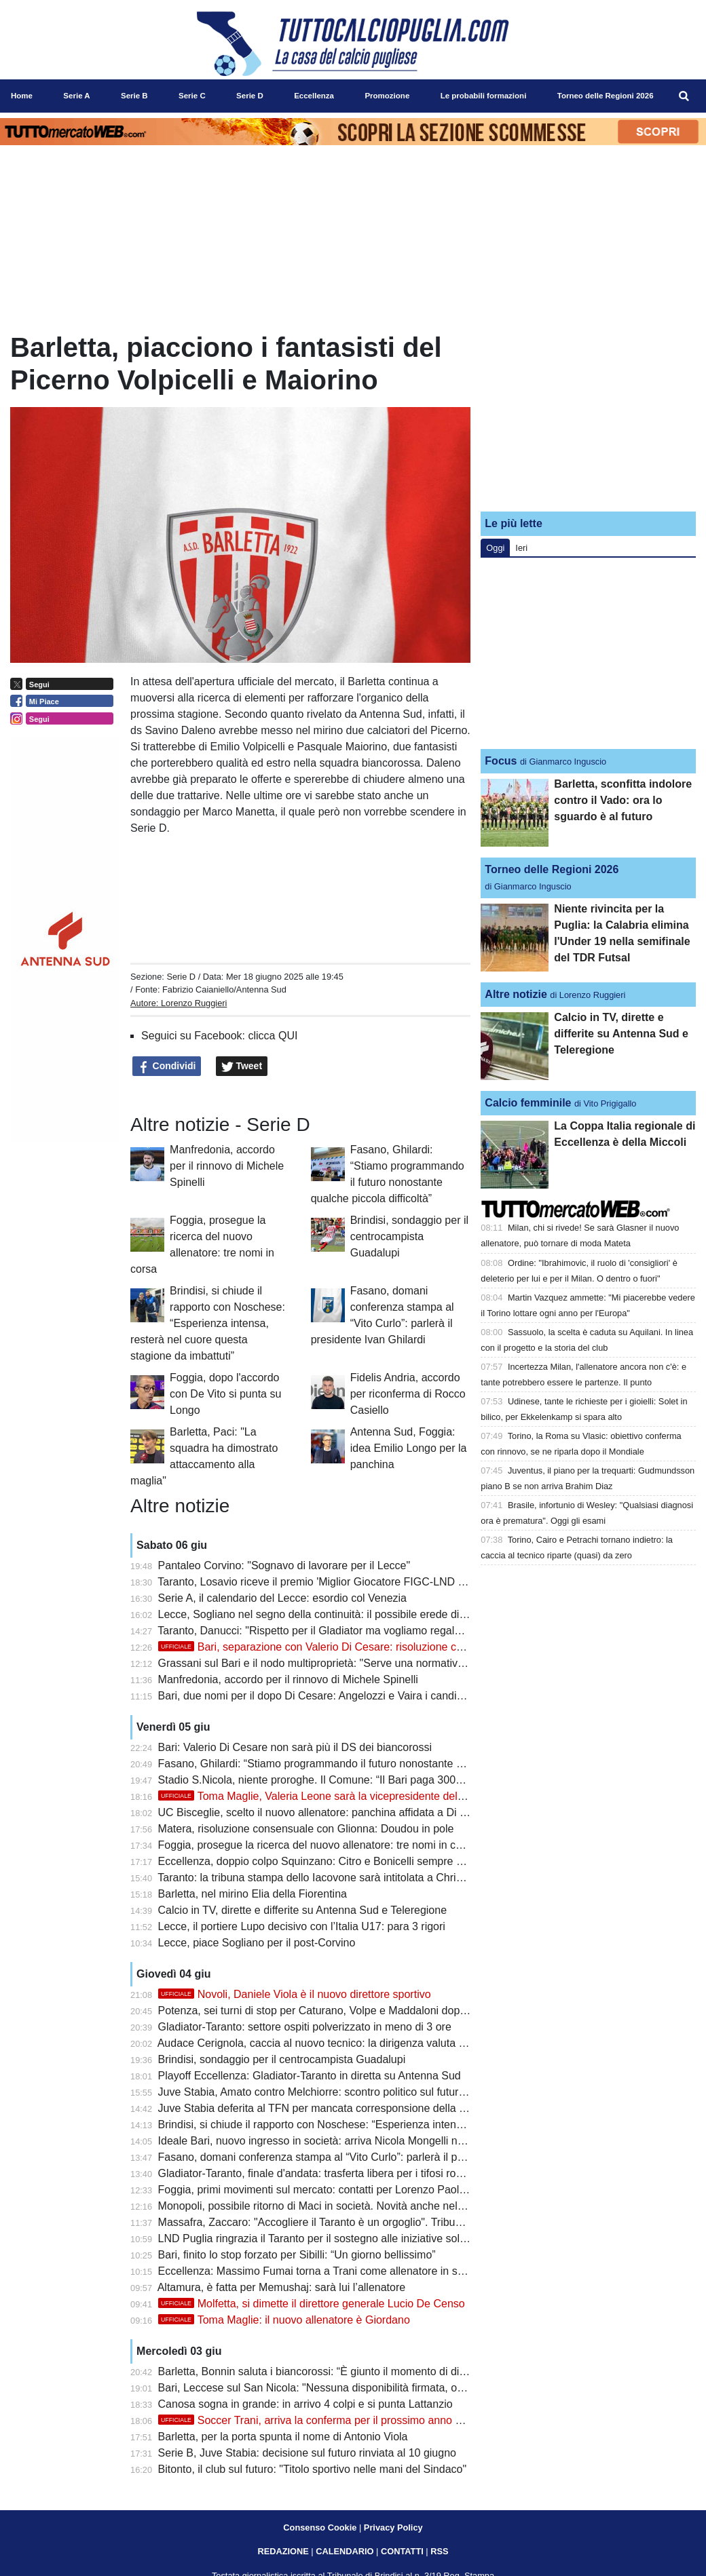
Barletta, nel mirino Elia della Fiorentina (252, 1894)
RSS (439, 2551)
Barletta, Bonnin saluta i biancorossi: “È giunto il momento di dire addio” (330, 2371)
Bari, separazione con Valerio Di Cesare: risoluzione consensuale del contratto (366, 1647)
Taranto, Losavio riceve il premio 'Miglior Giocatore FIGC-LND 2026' (320, 1582)
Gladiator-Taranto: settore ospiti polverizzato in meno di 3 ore (304, 2027)
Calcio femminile (528, 1103)
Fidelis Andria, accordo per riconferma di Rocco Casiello (408, 1394)
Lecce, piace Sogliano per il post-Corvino (257, 1942)
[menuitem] (684, 96)
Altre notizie (516, 994)
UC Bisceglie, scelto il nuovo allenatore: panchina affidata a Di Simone (327, 1812)
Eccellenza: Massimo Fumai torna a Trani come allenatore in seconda (326, 2271)
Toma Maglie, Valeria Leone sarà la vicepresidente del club (319, 1796)
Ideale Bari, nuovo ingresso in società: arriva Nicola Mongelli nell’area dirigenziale (354, 2141)
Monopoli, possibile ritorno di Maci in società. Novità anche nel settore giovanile (349, 2206)
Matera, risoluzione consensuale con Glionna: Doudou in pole (306, 1828)
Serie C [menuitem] (192, 96)
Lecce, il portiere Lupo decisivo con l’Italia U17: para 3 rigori (301, 1926)
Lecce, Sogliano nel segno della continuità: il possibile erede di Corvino (329, 1614)
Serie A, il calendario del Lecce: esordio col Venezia (282, 1598)
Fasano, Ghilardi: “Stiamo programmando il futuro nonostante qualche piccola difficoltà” (368, 1763)
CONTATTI (402, 2551)
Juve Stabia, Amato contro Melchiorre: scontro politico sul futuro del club (331, 2092)
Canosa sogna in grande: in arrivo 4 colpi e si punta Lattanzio (305, 2404)
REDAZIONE (282, 2551)
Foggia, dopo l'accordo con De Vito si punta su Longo (225, 1394)
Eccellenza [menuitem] (314, 96)
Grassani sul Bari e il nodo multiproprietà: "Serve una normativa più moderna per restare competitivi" (399, 1663)
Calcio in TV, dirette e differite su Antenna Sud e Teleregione (302, 1910)
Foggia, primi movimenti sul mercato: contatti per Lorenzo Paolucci (318, 2189)
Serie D (181, 977)
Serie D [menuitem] (249, 96)
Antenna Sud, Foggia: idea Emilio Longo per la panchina (408, 1448)
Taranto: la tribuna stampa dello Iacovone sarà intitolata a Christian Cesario (338, 1877)
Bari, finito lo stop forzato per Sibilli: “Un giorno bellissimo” (297, 2255)
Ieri (521, 548)
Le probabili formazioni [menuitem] (484, 96)
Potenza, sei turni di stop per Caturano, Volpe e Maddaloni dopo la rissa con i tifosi (356, 2010)
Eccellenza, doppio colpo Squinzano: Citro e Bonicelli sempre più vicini (328, 1861)
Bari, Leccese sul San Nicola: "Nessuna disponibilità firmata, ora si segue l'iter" (347, 2388)
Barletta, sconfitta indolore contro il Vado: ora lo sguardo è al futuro (623, 800)
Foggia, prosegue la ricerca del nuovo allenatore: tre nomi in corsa (317, 1845)
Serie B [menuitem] (134, 96)
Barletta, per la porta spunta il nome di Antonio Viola (283, 2436)
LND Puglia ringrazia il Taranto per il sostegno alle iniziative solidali (318, 2238)
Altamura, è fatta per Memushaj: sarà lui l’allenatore (281, 2287)
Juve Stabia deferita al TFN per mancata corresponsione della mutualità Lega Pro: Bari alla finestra (396, 2108)
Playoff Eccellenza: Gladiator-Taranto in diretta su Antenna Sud (309, 2075)
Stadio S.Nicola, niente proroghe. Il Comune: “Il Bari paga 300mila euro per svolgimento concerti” (391, 1780)
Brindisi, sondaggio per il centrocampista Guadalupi (409, 1236)
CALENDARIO (344, 2551)
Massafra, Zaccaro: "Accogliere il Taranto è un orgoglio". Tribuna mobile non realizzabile (369, 2222)
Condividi (167, 1066)
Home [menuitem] (22, 96)
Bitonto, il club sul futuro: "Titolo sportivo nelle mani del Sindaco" (312, 2469)
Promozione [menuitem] (387, 96)
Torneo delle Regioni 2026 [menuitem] (605, 96)
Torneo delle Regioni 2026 (551, 869)
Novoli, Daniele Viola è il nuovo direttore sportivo (294, 1994)
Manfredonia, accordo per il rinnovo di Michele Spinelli (227, 1166)
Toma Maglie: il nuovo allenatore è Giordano (284, 2320)
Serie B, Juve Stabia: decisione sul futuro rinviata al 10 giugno (307, 2453)
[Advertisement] (588, 416)
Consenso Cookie (319, 2527)
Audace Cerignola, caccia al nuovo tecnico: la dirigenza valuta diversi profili (338, 2043)
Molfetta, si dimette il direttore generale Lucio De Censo (311, 2303)
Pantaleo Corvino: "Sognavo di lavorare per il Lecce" (284, 1565)
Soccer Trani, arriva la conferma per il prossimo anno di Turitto (327, 2420)
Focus (501, 761)
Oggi (495, 548)
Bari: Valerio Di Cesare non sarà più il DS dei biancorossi (295, 1747)
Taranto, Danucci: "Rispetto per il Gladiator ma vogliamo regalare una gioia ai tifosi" (357, 1630)
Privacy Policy (393, 2527)
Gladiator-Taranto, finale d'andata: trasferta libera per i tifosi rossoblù (322, 2173)
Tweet (242, 1066)
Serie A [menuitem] (76, 96)
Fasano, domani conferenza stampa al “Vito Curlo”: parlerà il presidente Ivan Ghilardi (362, 2157)
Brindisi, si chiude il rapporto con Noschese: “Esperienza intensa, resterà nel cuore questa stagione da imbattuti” (207, 1323)
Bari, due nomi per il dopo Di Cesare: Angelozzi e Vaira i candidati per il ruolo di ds (356, 1696)
